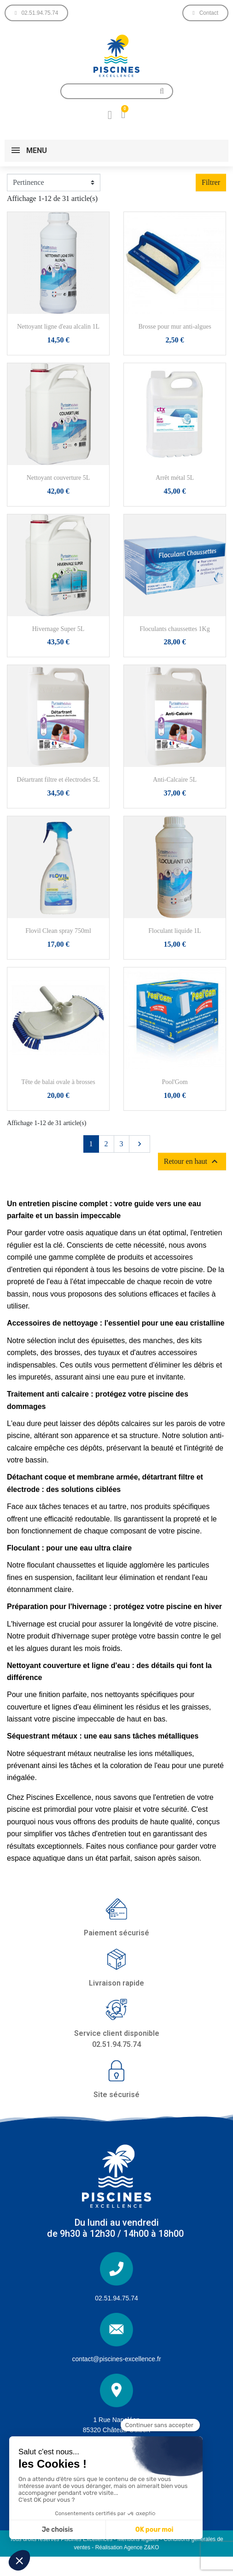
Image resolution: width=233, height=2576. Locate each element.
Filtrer (211, 182)
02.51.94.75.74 (116, 2298)
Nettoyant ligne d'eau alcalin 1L (58, 326)
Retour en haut (192, 1161)
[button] (36, 13)
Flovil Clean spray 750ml (58, 930)
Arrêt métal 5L (175, 477)
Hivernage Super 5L (58, 628)
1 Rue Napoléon (116, 2419)
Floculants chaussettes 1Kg (175, 628)
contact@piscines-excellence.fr (116, 2359)
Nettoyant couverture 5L (58, 477)
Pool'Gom (174, 1082)
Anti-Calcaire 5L (175, 779)
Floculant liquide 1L (174, 930)
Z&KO (151, 2547)
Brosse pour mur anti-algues (174, 326)
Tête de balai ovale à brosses (58, 1082)
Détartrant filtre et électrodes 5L (58, 779)
